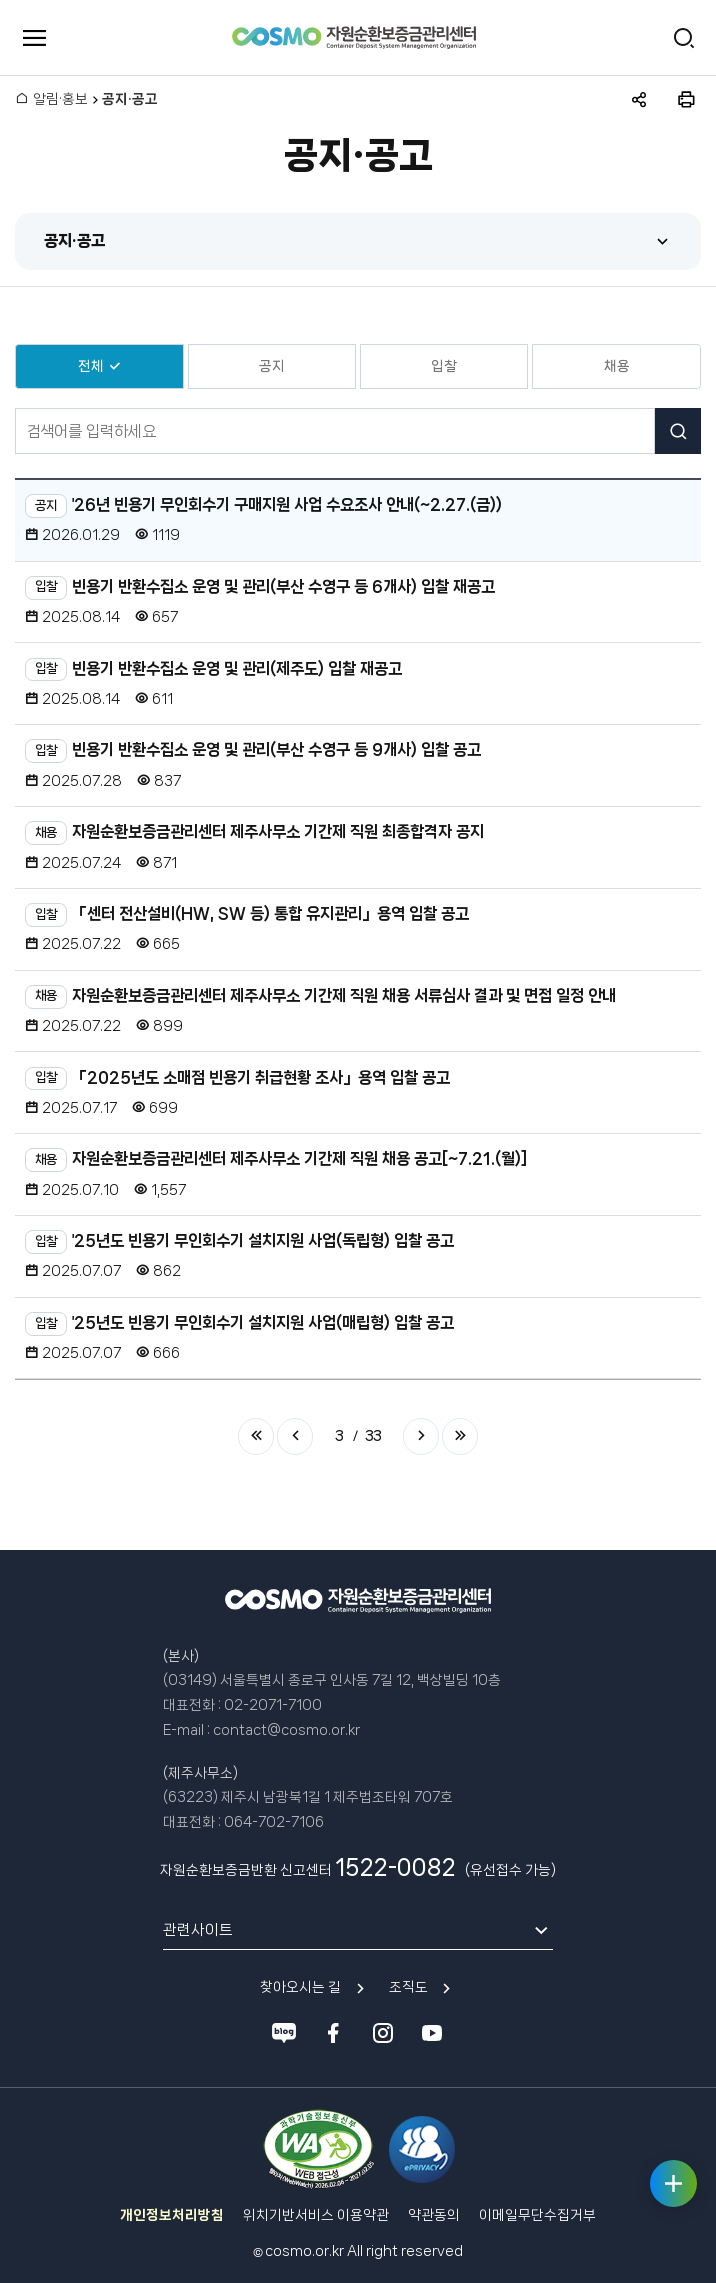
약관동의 (434, 2215)
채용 (617, 366)
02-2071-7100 (273, 1705)
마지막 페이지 (460, 1436)
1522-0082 (395, 1867)
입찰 (444, 366)
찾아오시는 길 (300, 1987)
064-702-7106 (274, 1822)
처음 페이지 (256, 1436)
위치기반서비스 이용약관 (316, 2215)
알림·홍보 (60, 99)
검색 (678, 431)
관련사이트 (198, 1930)
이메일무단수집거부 (537, 2215)
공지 (272, 366)
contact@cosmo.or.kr (286, 1730)
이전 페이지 (295, 1436)
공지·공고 (74, 240)
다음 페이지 (421, 1436)
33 (373, 1436)
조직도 (408, 1987)
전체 (91, 366)
